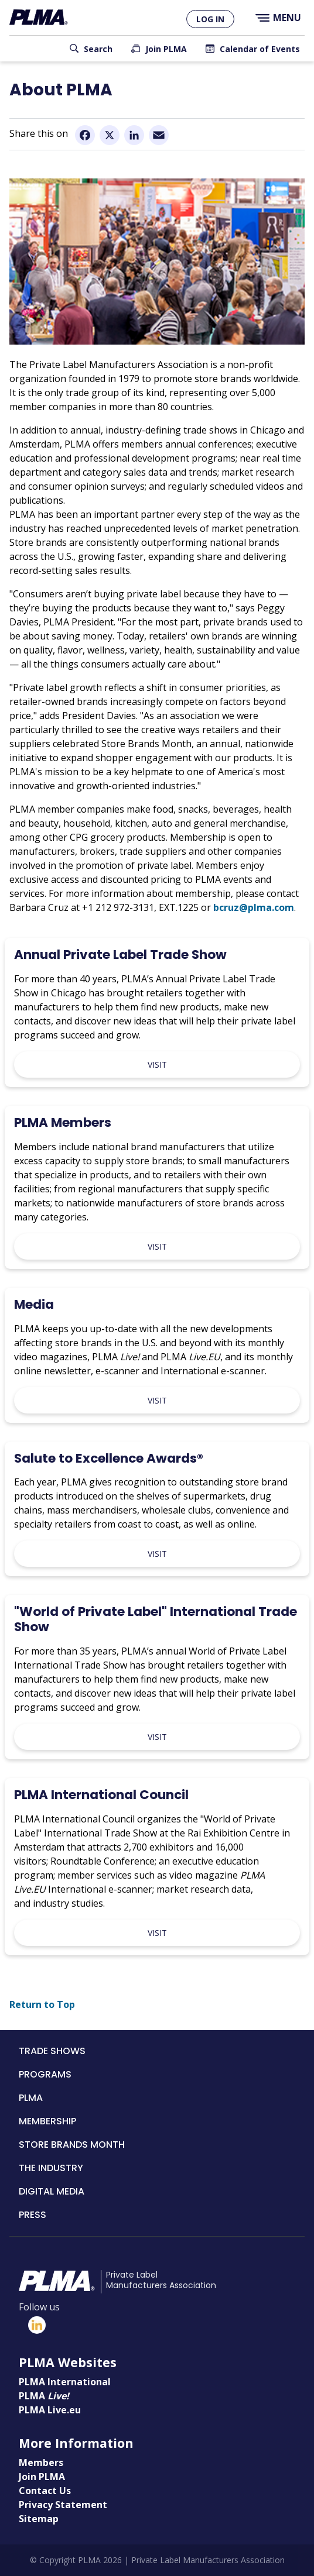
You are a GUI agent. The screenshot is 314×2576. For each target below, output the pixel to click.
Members (41, 2462)
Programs (45, 2074)
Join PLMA (166, 48)
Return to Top (42, 2004)
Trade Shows (52, 2051)
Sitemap (39, 2518)
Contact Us (45, 2490)
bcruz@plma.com (253, 907)
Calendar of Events (260, 48)
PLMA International (65, 2381)
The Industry (51, 2168)
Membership (47, 2121)
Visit (157, 1064)
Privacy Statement (63, 2504)
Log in (210, 19)
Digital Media (51, 2191)
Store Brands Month (72, 2144)
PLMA (31, 2097)
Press (32, 2214)
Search (98, 48)
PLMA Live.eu (50, 2409)
